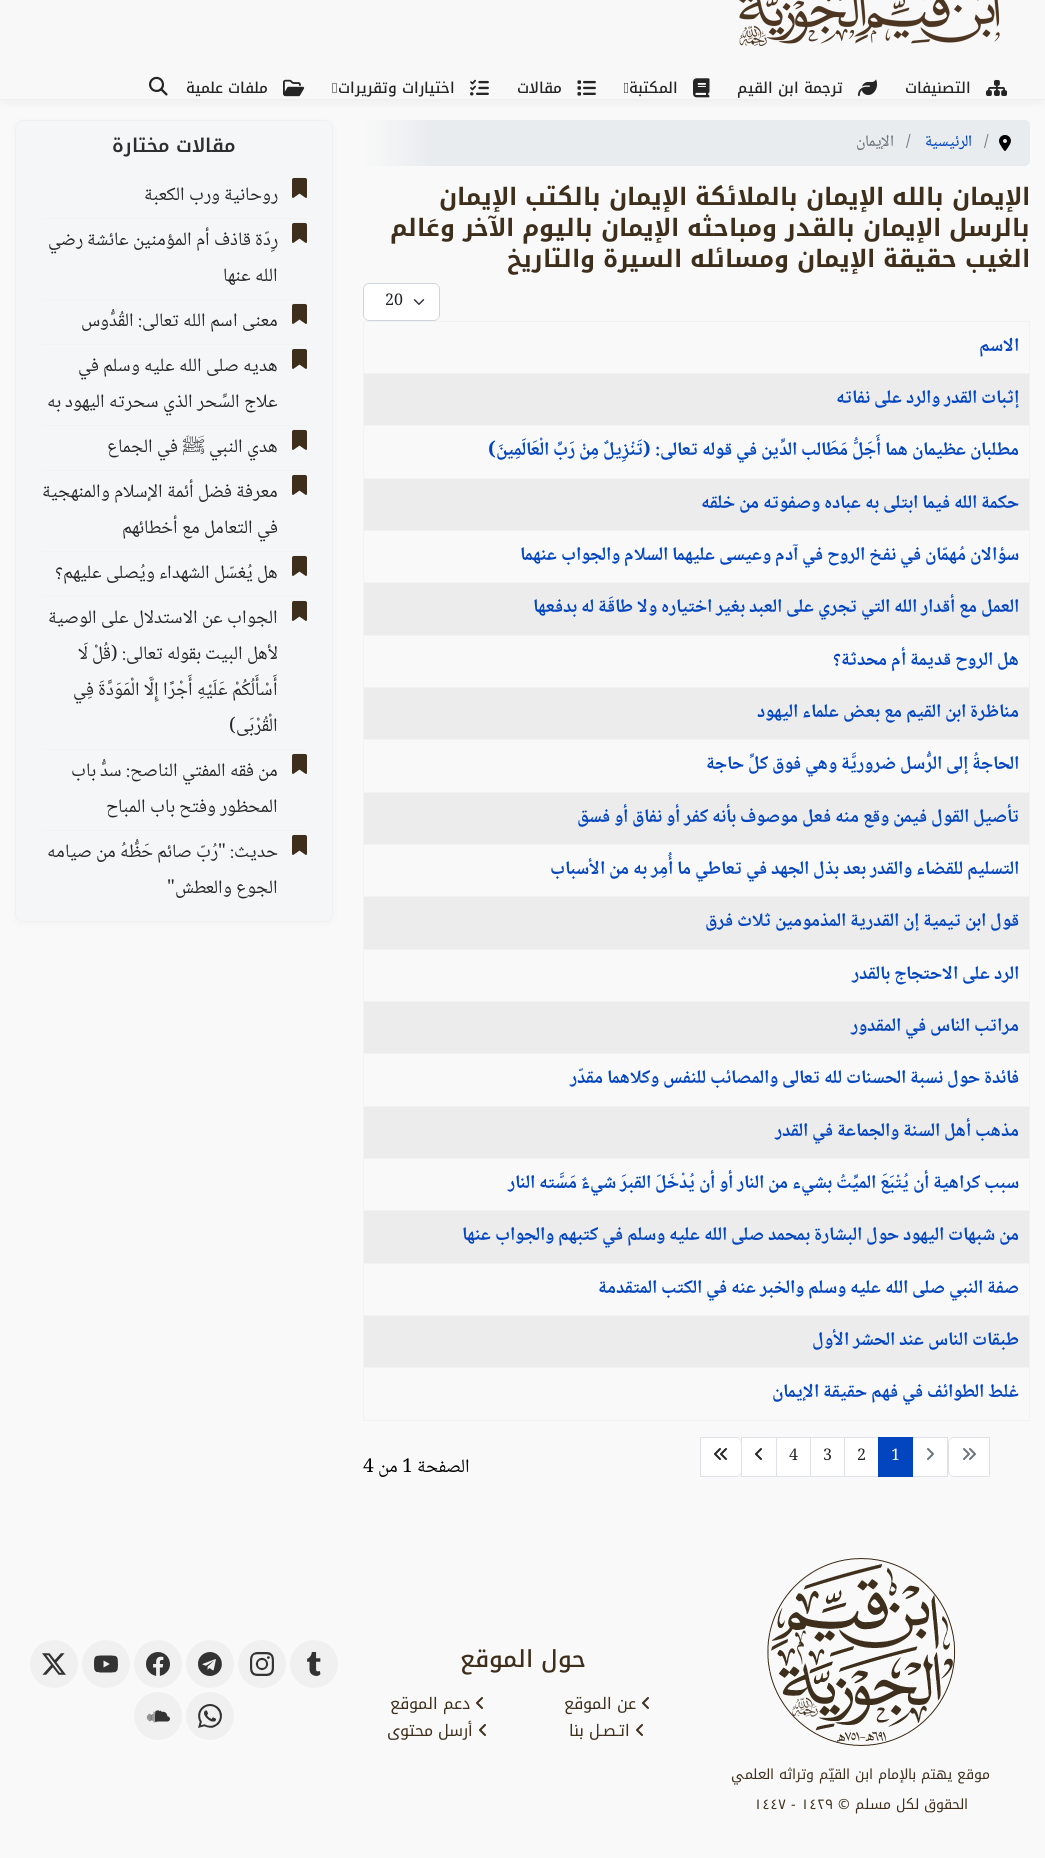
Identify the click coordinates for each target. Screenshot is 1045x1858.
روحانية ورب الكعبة (211, 196)
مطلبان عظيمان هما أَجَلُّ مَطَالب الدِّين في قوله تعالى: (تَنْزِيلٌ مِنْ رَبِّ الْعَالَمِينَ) (753, 451)
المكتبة (673, 88)
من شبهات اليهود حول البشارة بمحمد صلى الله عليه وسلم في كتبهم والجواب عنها (740, 1236)
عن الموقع (607, 1704)
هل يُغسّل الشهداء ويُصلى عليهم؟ (166, 574)
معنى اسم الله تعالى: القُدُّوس (179, 322)
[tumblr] (314, 1664)
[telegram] (210, 1664)
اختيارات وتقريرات (417, 88)
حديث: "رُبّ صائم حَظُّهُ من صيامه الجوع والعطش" (162, 871)
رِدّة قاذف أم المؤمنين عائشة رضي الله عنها (163, 259)
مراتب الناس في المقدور (935, 1027)
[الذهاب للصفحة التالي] (759, 1457)
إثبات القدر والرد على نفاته (927, 399)
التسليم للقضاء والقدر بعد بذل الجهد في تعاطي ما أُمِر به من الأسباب (784, 870)
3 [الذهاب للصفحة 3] (827, 1456)
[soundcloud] (158, 1716)
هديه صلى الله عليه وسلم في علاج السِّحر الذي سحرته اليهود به (162, 385)
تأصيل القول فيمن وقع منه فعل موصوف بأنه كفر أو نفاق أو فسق (798, 818)
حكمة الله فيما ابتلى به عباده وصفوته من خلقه (860, 504)
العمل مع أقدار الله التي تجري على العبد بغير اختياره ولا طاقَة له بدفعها (776, 608)
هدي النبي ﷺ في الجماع (192, 448)
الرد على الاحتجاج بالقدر (935, 975)
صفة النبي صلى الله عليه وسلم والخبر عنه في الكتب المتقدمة (808, 1289)
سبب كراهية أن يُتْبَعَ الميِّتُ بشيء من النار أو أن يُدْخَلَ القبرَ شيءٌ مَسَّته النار (763, 1184)
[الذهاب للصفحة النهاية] (721, 1457)
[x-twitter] (54, 1664)
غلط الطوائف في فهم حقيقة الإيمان (895, 1393)
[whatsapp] (210, 1716)
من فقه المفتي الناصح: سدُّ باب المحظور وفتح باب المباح (174, 790)
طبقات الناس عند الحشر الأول (915, 1341)
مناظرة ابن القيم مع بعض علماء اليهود (888, 713)
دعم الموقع (437, 1704)
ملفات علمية (249, 88)
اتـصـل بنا (607, 1731)
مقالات (560, 88)
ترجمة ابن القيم (811, 88)
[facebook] (158, 1664)
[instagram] (262, 1664)
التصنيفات (960, 88)
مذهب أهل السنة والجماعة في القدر (897, 1132)
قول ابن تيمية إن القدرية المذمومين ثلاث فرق (862, 922)
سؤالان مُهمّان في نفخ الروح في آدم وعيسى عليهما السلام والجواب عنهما (769, 556)
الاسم (999, 347)
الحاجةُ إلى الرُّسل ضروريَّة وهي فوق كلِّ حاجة (862, 765)
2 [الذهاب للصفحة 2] (861, 1456)
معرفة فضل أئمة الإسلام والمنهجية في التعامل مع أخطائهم (160, 511)
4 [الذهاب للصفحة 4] (793, 1456)
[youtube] (106, 1664)
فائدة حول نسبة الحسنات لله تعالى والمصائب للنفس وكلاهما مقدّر (794, 1079)
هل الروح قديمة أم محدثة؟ (926, 661)
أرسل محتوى (437, 1731)
